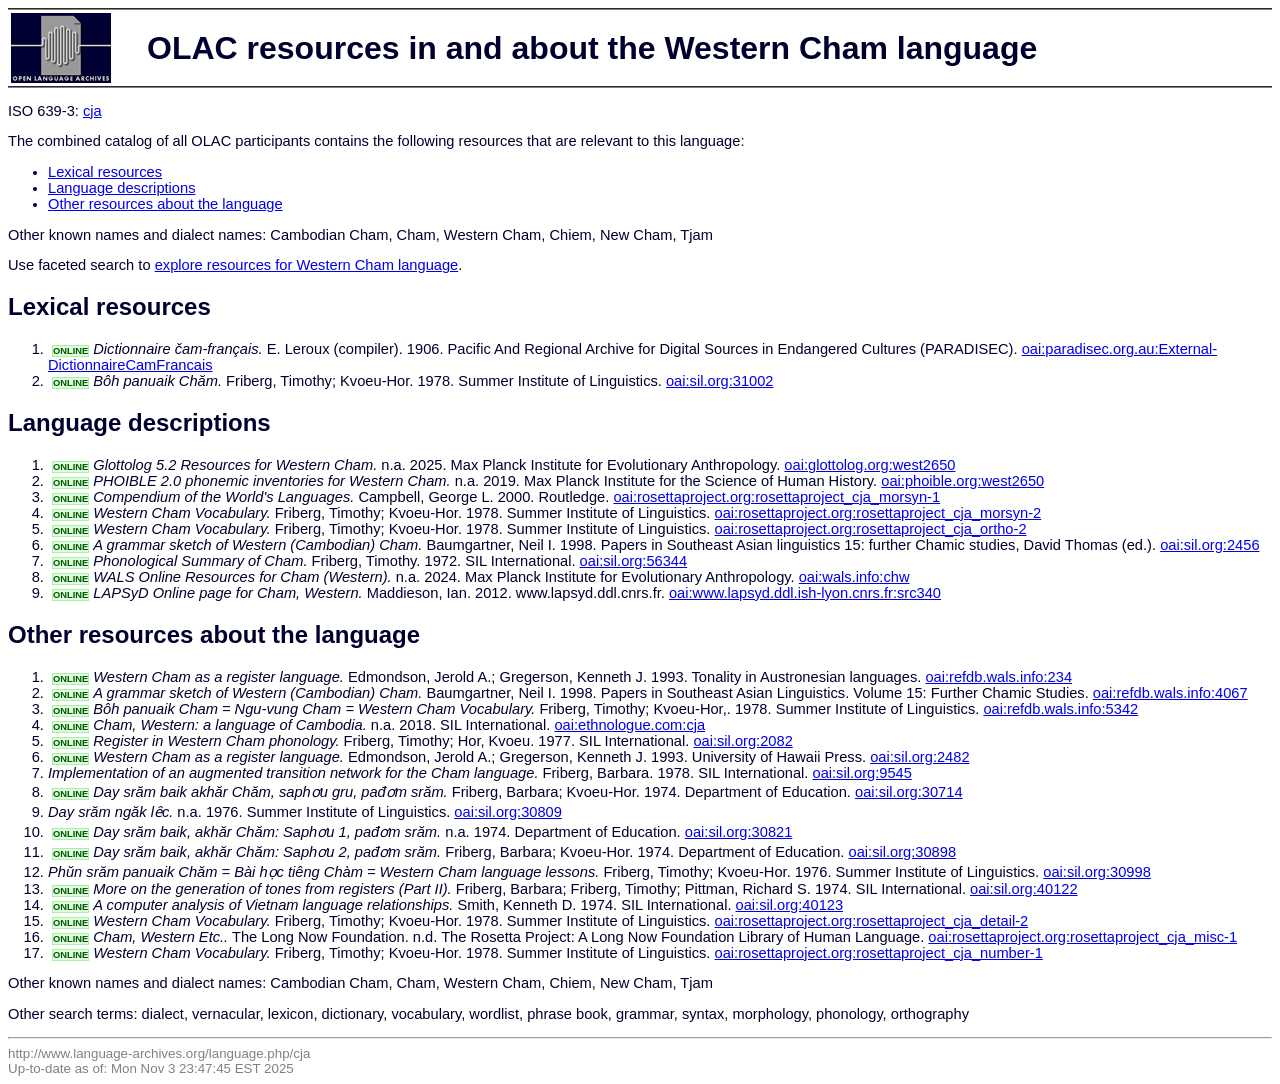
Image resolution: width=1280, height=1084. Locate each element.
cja (92, 111)
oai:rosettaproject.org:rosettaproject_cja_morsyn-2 (878, 513)
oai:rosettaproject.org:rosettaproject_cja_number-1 (879, 953)
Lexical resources (105, 172)
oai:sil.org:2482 (919, 757)
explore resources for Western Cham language (307, 265)
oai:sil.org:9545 (861, 773)
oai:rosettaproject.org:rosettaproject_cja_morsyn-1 (776, 497)
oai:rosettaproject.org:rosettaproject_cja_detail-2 (872, 921)
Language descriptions (122, 188)
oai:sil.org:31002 (720, 381)
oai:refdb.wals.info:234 (998, 677)
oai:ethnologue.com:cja (629, 725)
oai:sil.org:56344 (634, 561)
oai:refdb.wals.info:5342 (1060, 709)
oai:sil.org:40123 (790, 905)
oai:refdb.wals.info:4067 (1170, 693)
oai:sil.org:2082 (742, 741)
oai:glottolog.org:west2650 (869, 465)
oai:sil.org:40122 (1024, 889)
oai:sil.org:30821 (739, 832)
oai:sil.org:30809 (508, 812)
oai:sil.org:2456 (1209, 545)
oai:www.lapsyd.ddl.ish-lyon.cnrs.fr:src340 (805, 593)
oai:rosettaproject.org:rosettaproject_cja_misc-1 (1082, 937)
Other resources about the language (165, 204)
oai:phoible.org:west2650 (962, 481)
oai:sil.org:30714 (909, 792)
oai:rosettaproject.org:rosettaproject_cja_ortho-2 (871, 529)
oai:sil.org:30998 (1097, 872)
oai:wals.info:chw (854, 577)
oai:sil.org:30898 (903, 852)
